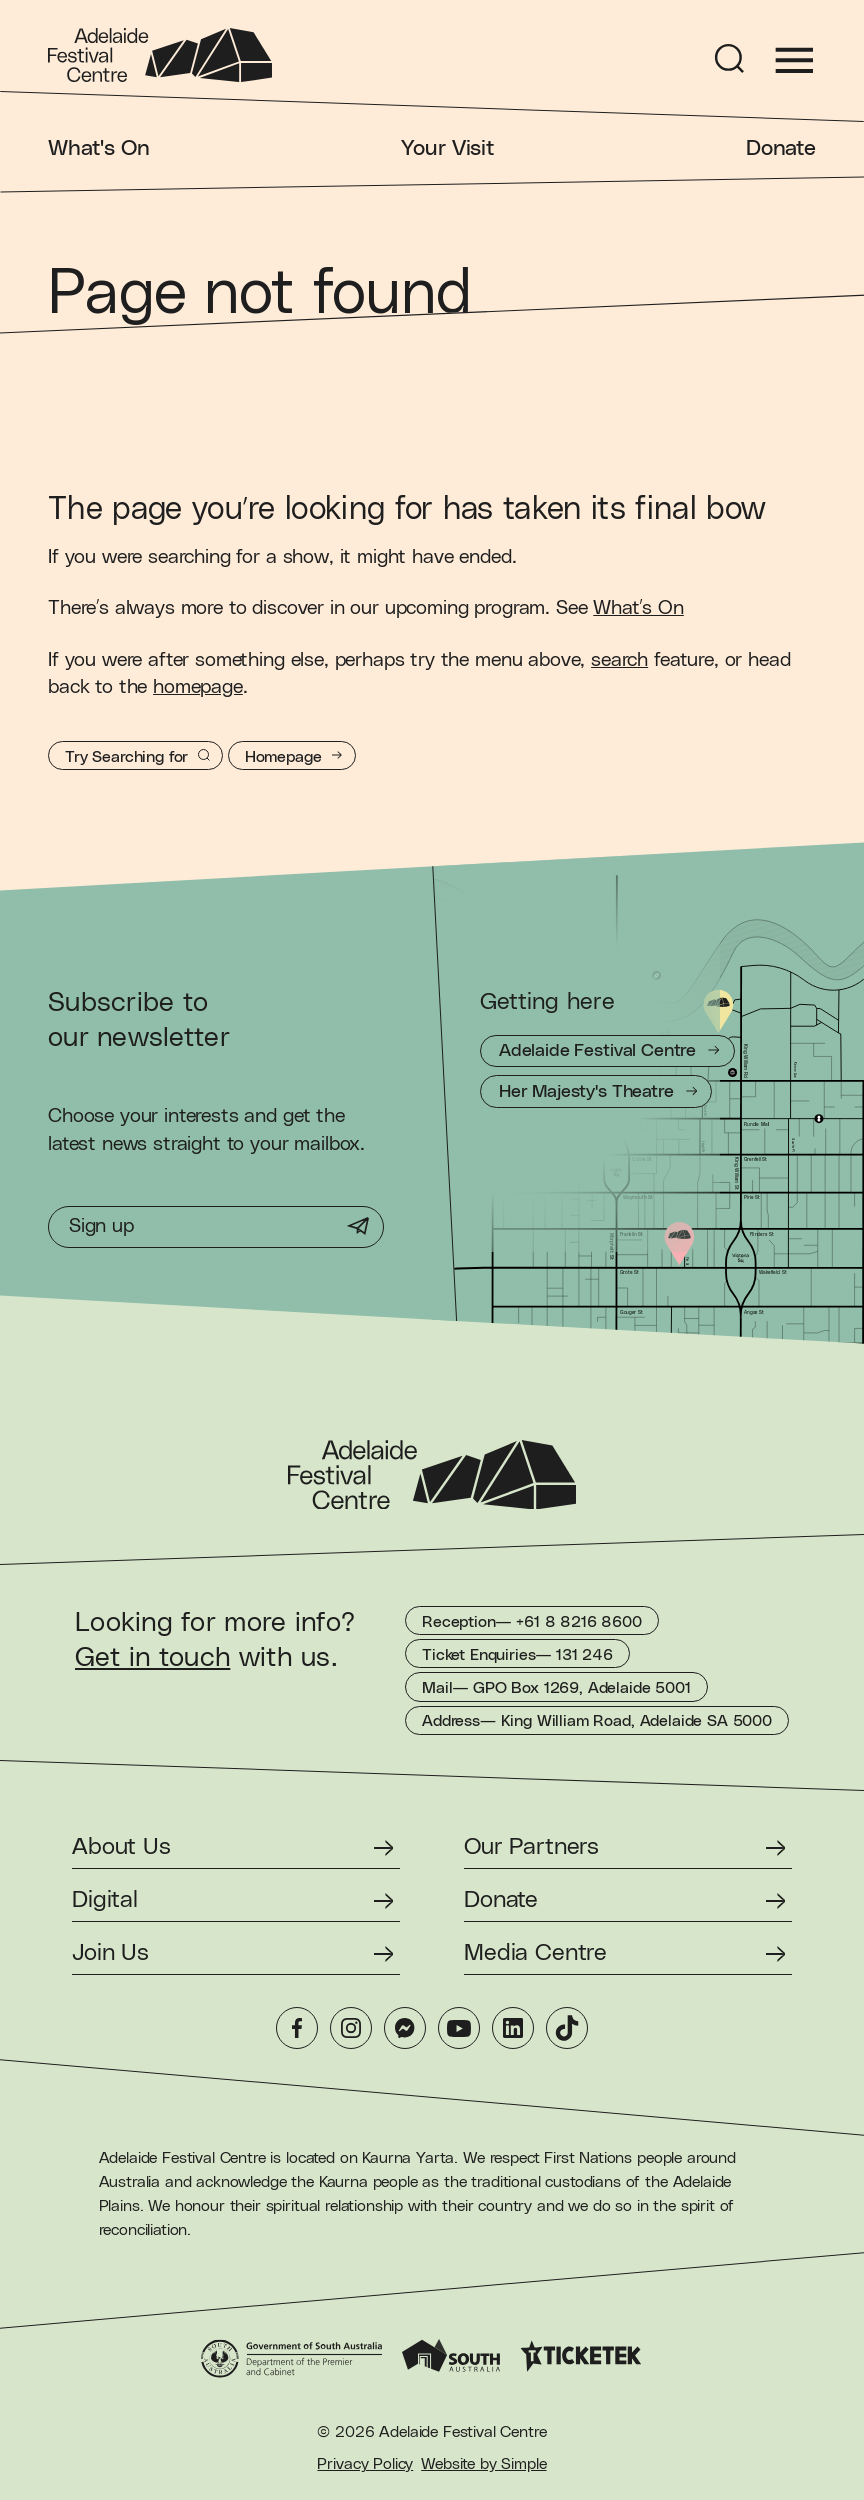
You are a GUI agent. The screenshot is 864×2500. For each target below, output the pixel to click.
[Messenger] (405, 2028)
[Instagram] (351, 2028)
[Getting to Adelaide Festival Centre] (607, 1051)
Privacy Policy (365, 2464)
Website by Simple (483, 2464)
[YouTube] (459, 2028)
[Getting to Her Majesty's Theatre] (596, 1091)
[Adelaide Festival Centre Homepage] (160, 55)
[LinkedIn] (513, 2028)
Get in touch (152, 1658)
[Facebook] (297, 2028)
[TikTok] (567, 2028)
